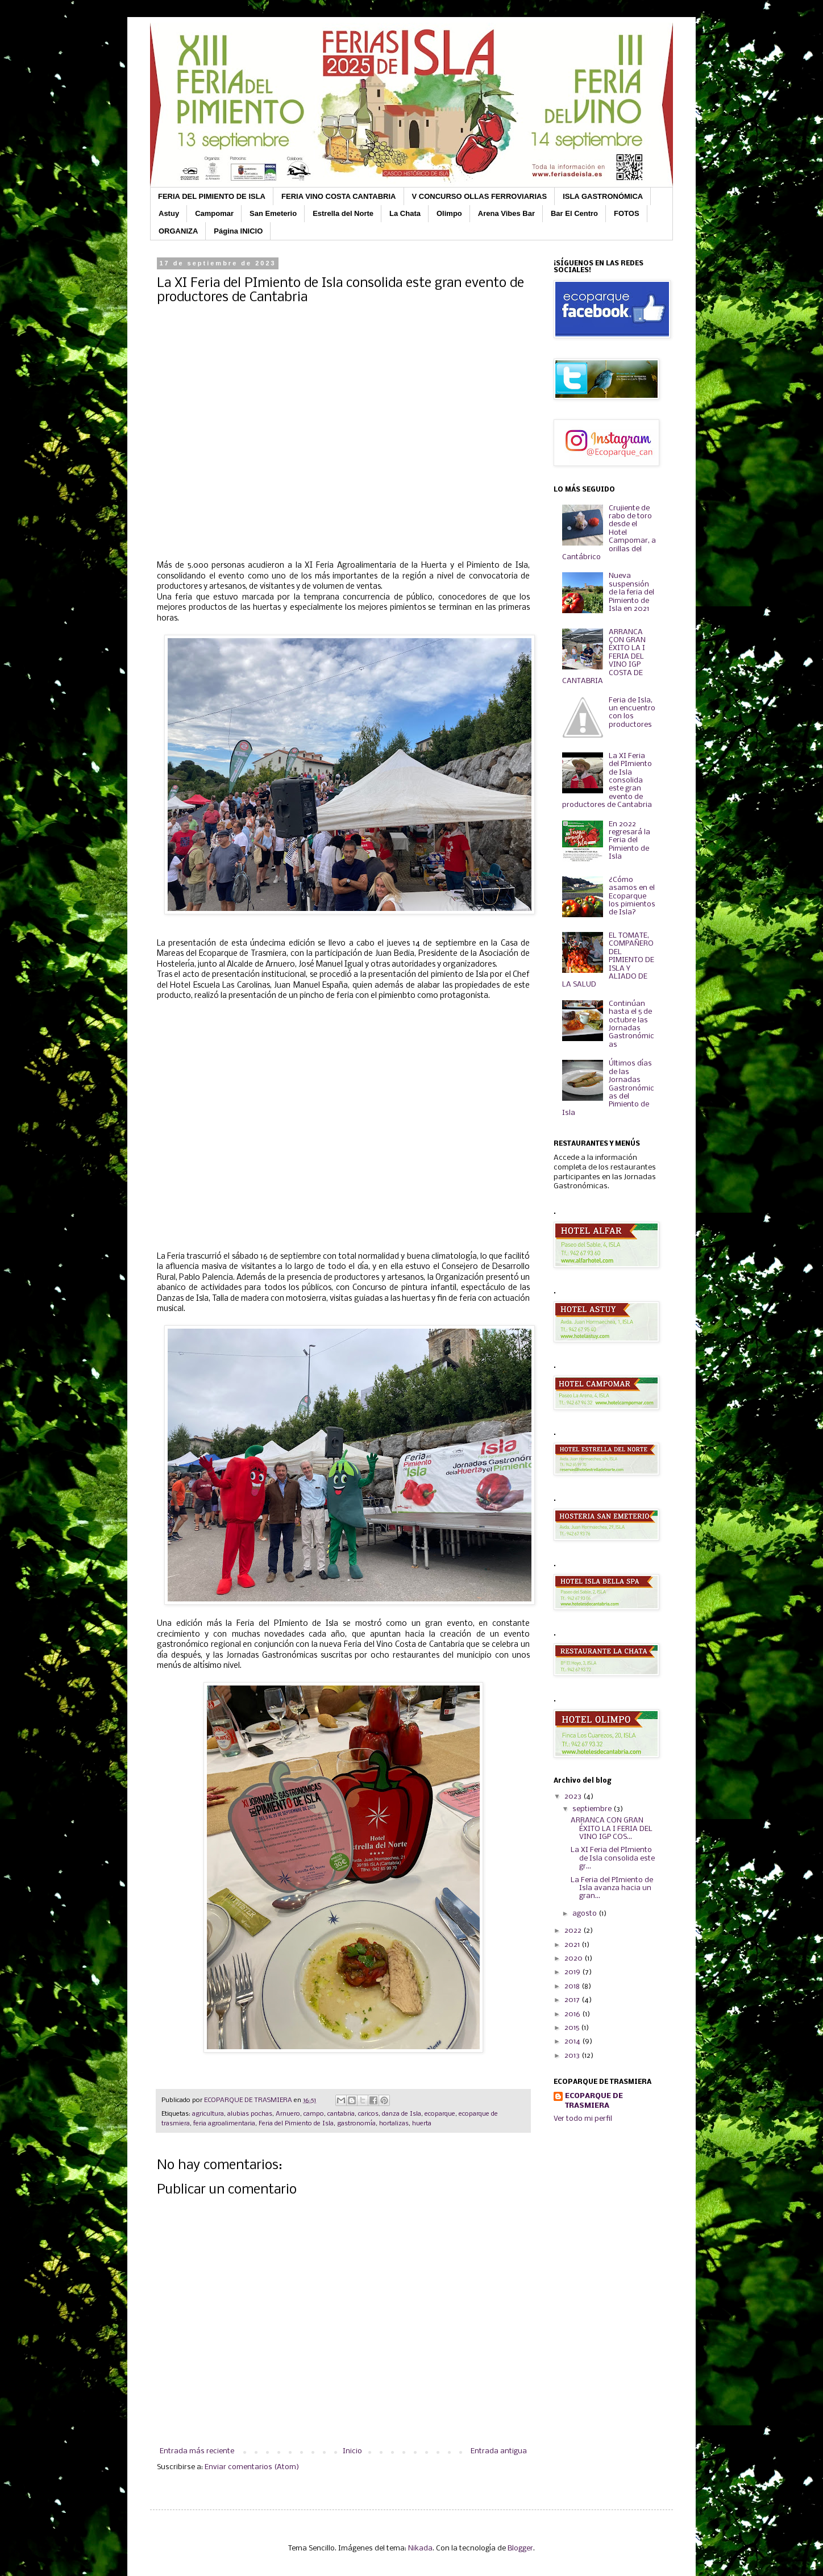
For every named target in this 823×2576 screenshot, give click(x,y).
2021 (572, 1945)
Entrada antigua (499, 2451)
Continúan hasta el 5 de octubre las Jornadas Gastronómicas (631, 1024)
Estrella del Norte (343, 213)
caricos (368, 2114)
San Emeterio (273, 213)
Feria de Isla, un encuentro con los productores (632, 713)
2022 (573, 1930)
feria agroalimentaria (224, 2123)
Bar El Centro (574, 213)
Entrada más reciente (197, 2451)
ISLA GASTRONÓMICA (603, 196)
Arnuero (288, 2114)
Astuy (169, 213)
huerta (421, 2123)
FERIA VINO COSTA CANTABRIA (338, 196)
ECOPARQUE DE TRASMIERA (594, 2100)
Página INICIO (238, 231)
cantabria (341, 2114)
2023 (573, 1796)
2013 (572, 2055)
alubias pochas (249, 2114)
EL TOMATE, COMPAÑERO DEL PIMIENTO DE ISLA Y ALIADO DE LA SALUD (608, 960)
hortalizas (394, 2123)
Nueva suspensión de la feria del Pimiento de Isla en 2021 (631, 592)
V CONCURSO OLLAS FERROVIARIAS (479, 196)
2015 (572, 2028)
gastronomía (356, 2123)
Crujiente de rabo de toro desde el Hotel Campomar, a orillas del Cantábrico (609, 533)
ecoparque (440, 2114)
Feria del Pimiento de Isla (296, 2123)
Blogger (520, 2548)
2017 (572, 2000)
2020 (574, 1958)
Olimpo (449, 213)
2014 (573, 2041)
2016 (573, 2014)
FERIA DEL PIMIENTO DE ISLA (211, 196)
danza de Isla (401, 2114)
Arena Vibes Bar (506, 213)
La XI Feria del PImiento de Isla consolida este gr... (613, 1858)
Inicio (352, 2451)
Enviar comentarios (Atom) (252, 2467)
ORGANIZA (178, 231)
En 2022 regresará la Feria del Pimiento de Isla (629, 841)
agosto (585, 1913)
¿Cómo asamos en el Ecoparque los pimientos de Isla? (632, 896)
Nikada (420, 2548)
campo (314, 2114)
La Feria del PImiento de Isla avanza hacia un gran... (612, 1888)
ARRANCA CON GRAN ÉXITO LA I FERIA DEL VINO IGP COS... (611, 1829)
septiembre (592, 1809)
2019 (573, 1972)
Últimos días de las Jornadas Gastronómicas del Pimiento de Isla (608, 1088)
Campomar (214, 213)
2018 (572, 1986)
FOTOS (626, 213)
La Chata (405, 213)
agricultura (208, 2114)
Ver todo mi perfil (583, 2119)
